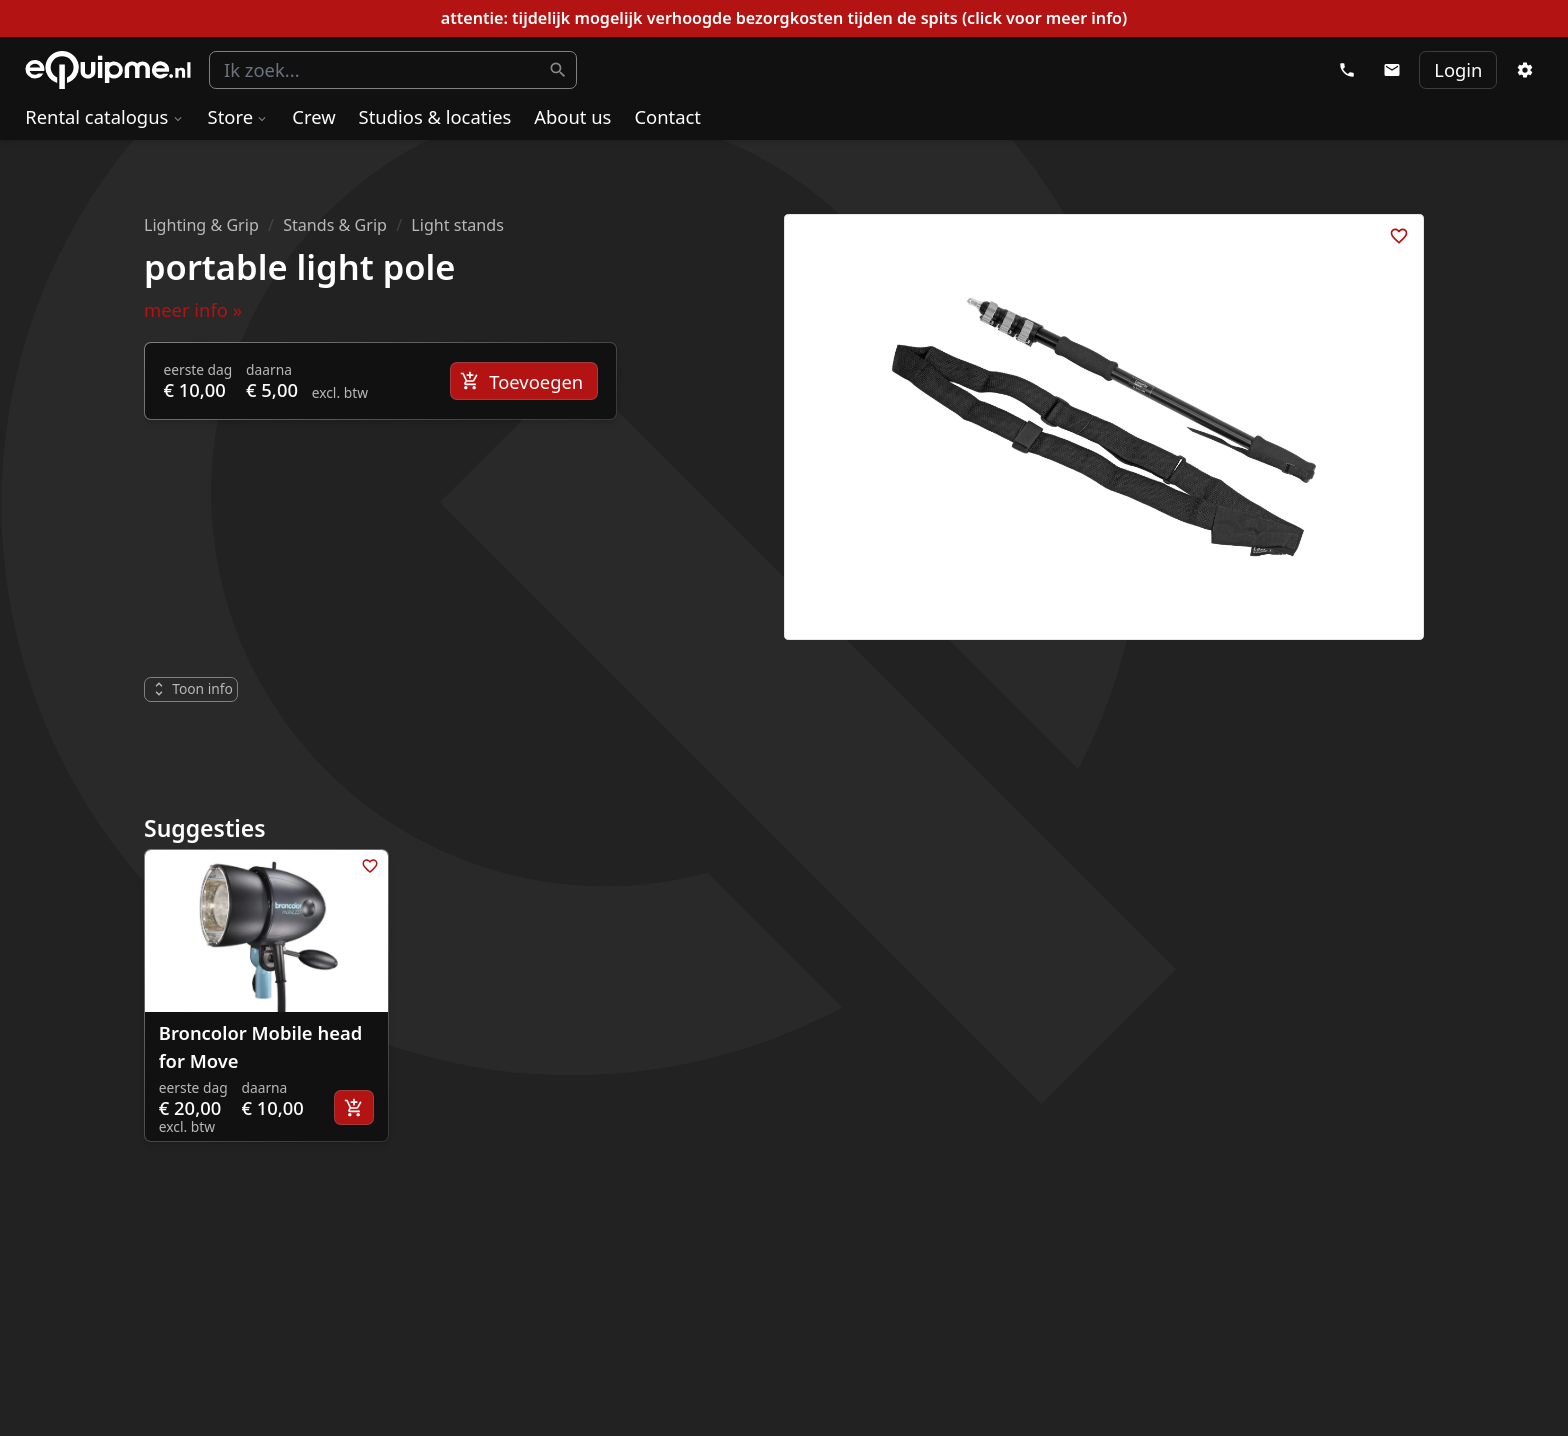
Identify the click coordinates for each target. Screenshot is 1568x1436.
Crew (313, 116)
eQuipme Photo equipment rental (108, 70)
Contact (667, 116)
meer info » (193, 309)
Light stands (457, 225)
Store (239, 116)
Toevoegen (521, 381)
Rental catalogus (104, 116)
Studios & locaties (435, 116)
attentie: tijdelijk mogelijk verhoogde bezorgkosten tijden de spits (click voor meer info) (784, 18)
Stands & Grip (335, 225)
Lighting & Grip (201, 225)
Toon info (191, 688)
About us (572, 116)
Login (1458, 69)
